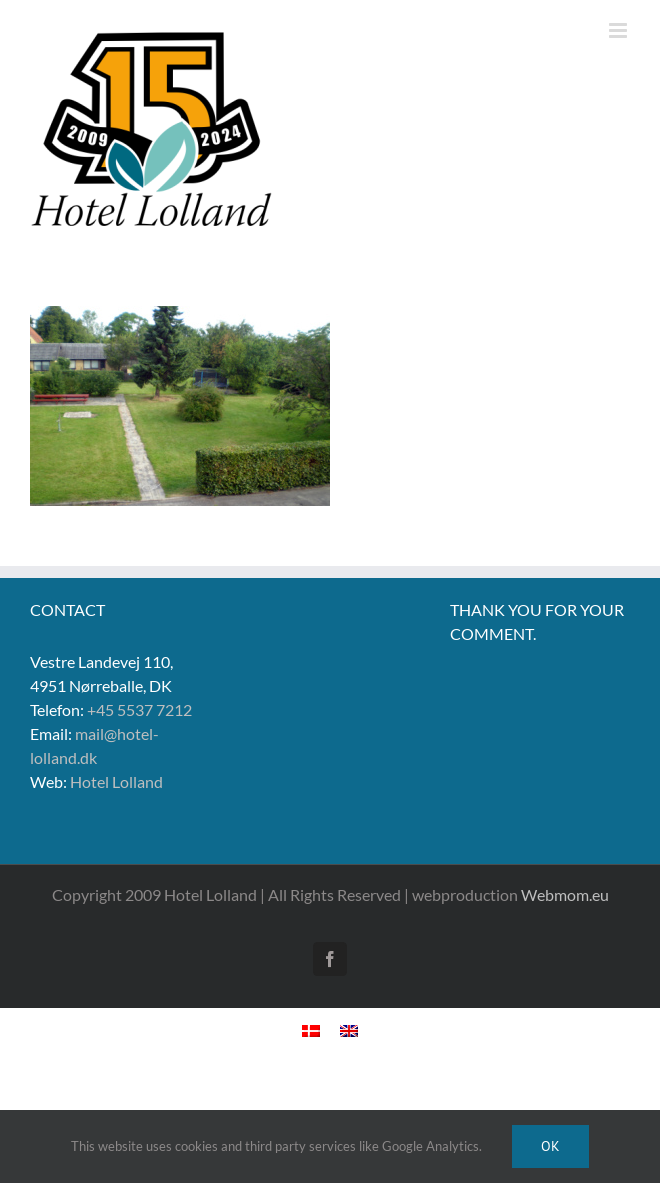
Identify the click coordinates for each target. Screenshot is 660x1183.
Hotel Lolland (116, 781)
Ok (550, 1146)
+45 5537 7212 (139, 709)
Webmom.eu (565, 894)
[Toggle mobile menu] (619, 30)
